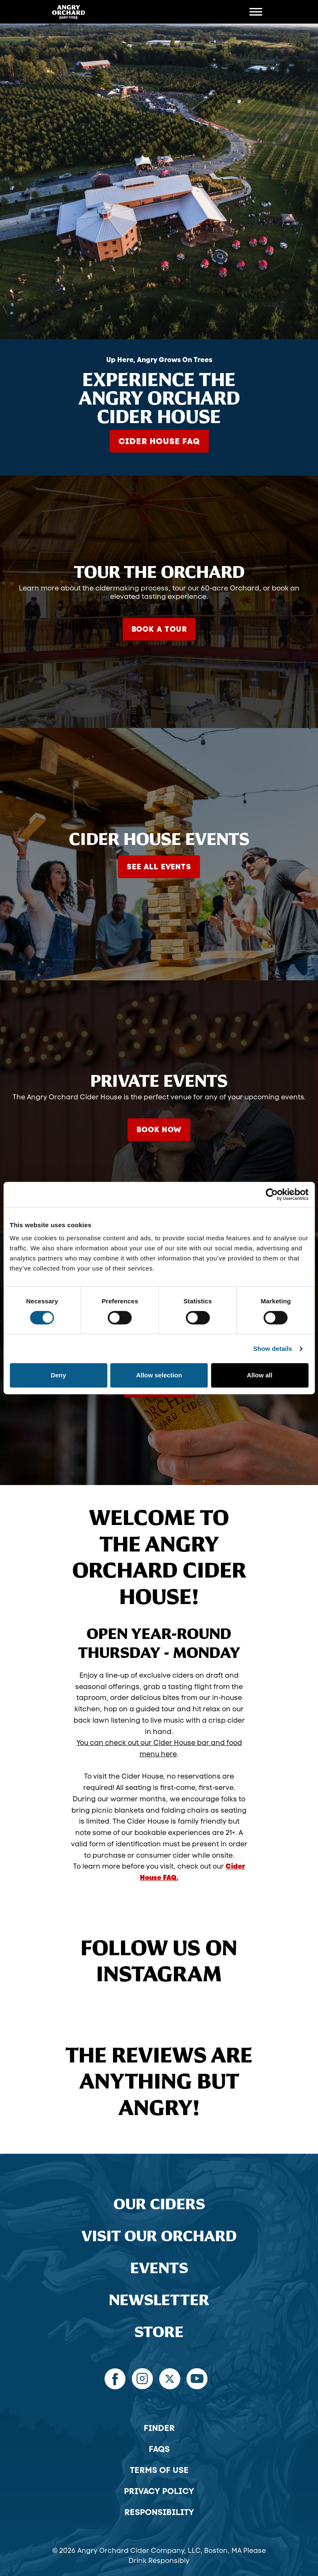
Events (159, 2268)
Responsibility (159, 2512)
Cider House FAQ (159, 441)
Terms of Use (159, 2470)
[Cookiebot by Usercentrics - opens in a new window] (271, 1194)
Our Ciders (159, 2204)
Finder (159, 2428)
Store (159, 2332)
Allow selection (159, 1375)
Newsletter (159, 2300)
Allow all (260, 1375)
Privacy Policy (159, 2491)
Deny (58, 1375)
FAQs (159, 2449)
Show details (272, 1348)
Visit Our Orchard (159, 2236)
